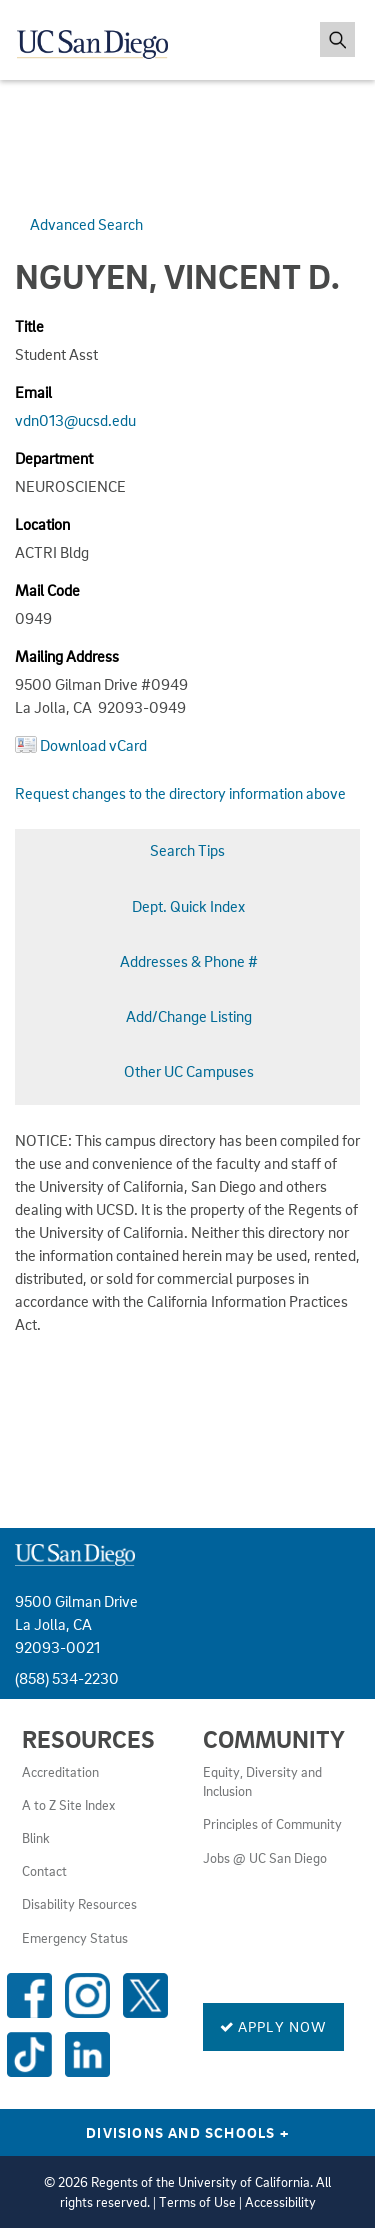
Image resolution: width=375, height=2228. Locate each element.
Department (54, 458)
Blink (36, 1838)
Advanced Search (86, 224)
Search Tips (187, 850)
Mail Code (47, 590)
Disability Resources (79, 1904)
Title (29, 326)
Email (33, 392)
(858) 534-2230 (67, 1678)
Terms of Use (197, 2202)
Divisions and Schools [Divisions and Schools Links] (187, 2132)
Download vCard (93, 745)
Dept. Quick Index (188, 906)
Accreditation (60, 1772)
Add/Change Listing (189, 1016)
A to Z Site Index (68, 1805)
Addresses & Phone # (189, 961)
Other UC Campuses (189, 1071)
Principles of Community (272, 1824)
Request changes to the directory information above (180, 793)
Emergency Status (75, 1938)
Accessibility (280, 2202)
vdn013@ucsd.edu (75, 420)
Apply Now (273, 2026)
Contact (44, 1871)
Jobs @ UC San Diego (265, 1858)
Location (42, 524)
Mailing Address (67, 656)
